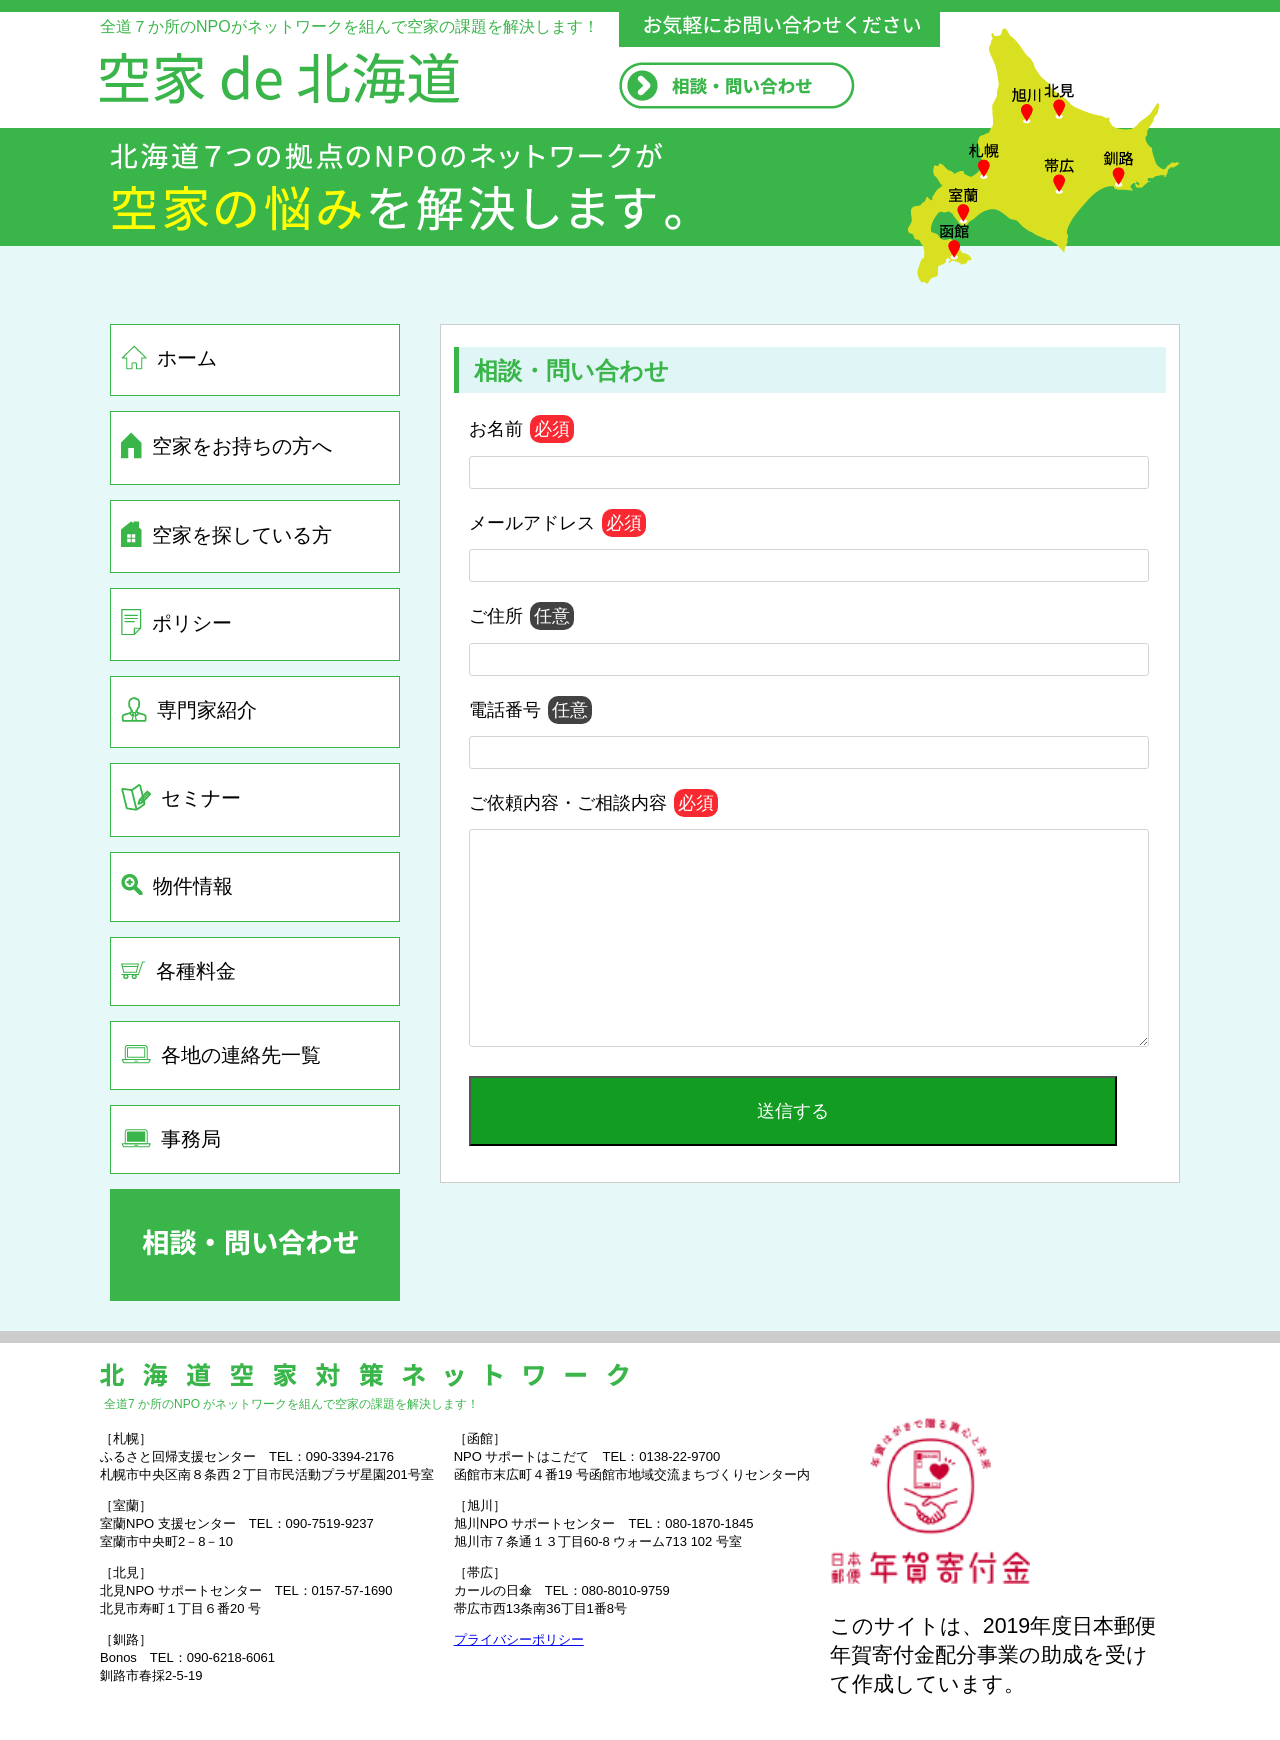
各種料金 (178, 971)
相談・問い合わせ (571, 370)
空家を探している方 (226, 534)
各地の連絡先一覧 (221, 1055)
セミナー (181, 797)
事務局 (171, 1139)
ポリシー (176, 622)
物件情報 (177, 885)
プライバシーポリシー (519, 1639)
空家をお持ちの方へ (226, 445)
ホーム (169, 357)
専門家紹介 (189, 709)
